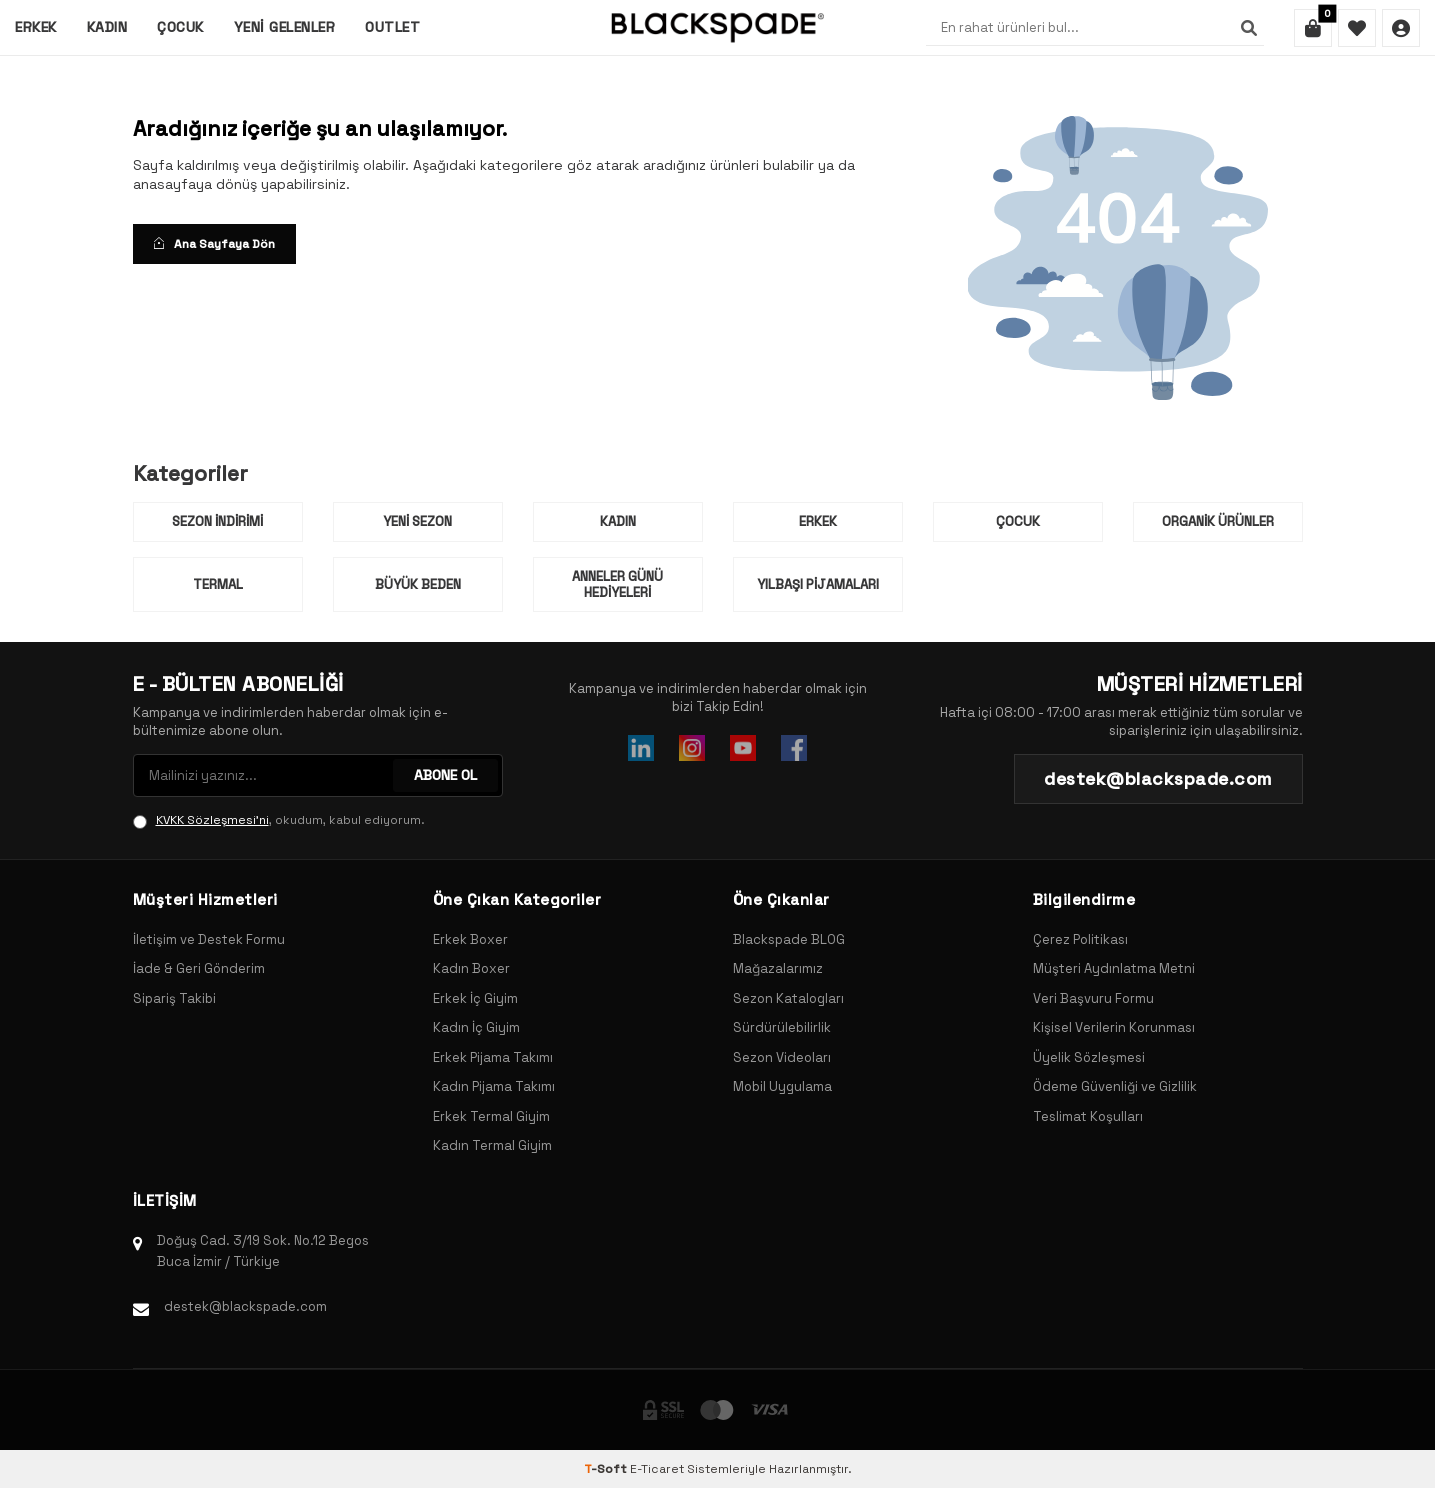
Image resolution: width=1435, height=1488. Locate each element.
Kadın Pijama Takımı (494, 1086)
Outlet (392, 27)
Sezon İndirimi (217, 521)
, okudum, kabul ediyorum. (279, 820)
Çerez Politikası (1080, 939)
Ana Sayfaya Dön (214, 244)
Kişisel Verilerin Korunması (1114, 1027)
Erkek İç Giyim (475, 998)
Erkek (36, 27)
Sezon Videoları (782, 1057)
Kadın (107, 27)
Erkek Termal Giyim (491, 1116)
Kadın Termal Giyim (492, 1145)
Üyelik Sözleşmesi (1089, 1057)
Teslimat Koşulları (1088, 1116)
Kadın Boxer (471, 968)
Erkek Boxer (470, 939)
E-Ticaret (657, 1469)
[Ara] (1249, 28)
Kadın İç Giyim (476, 1027)
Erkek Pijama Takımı (493, 1057)
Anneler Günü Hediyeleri (617, 584)
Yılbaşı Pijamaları (818, 584)
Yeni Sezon (417, 521)
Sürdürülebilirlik (782, 1027)
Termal (218, 584)
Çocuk (180, 27)
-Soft (607, 1469)
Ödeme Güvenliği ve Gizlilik (1115, 1086)
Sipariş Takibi (174, 998)
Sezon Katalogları (788, 998)
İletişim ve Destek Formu (209, 939)
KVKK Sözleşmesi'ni (212, 820)
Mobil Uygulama (782, 1086)
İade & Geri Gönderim (199, 968)
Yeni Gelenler (285, 27)
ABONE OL (445, 775)
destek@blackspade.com (245, 1306)
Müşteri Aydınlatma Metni (1114, 968)
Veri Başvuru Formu (1093, 998)
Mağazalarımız (778, 968)
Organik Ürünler (1218, 521)
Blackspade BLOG (789, 939)
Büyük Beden (418, 584)
